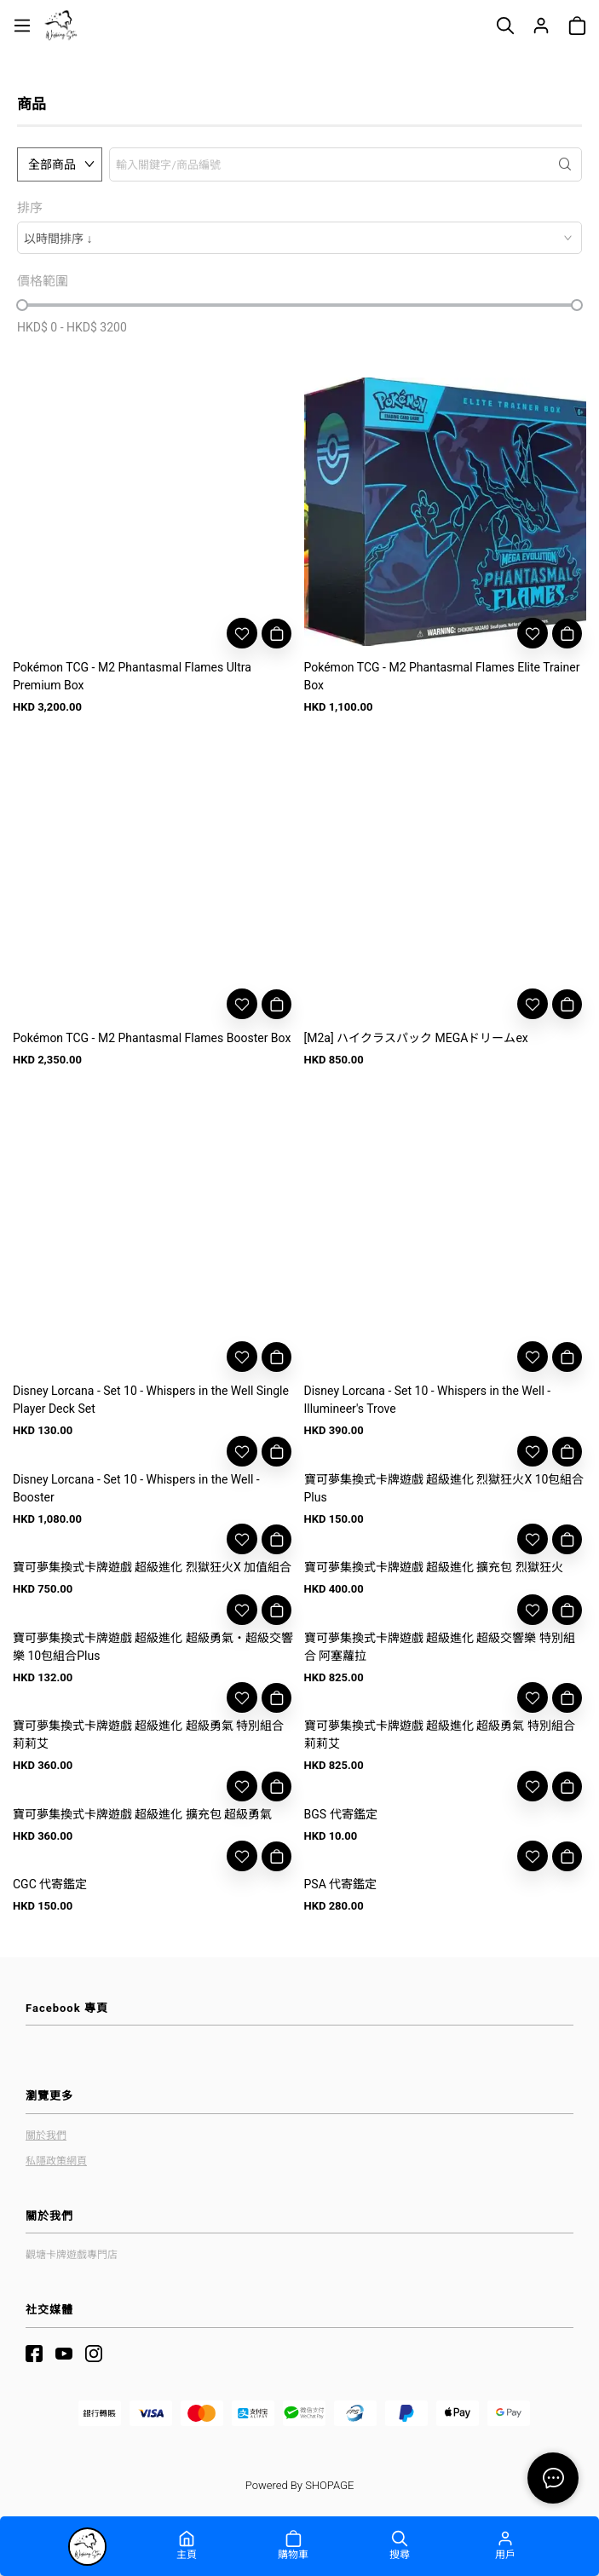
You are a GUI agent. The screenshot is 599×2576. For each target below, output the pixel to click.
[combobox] (299, 238)
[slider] (22, 305)
